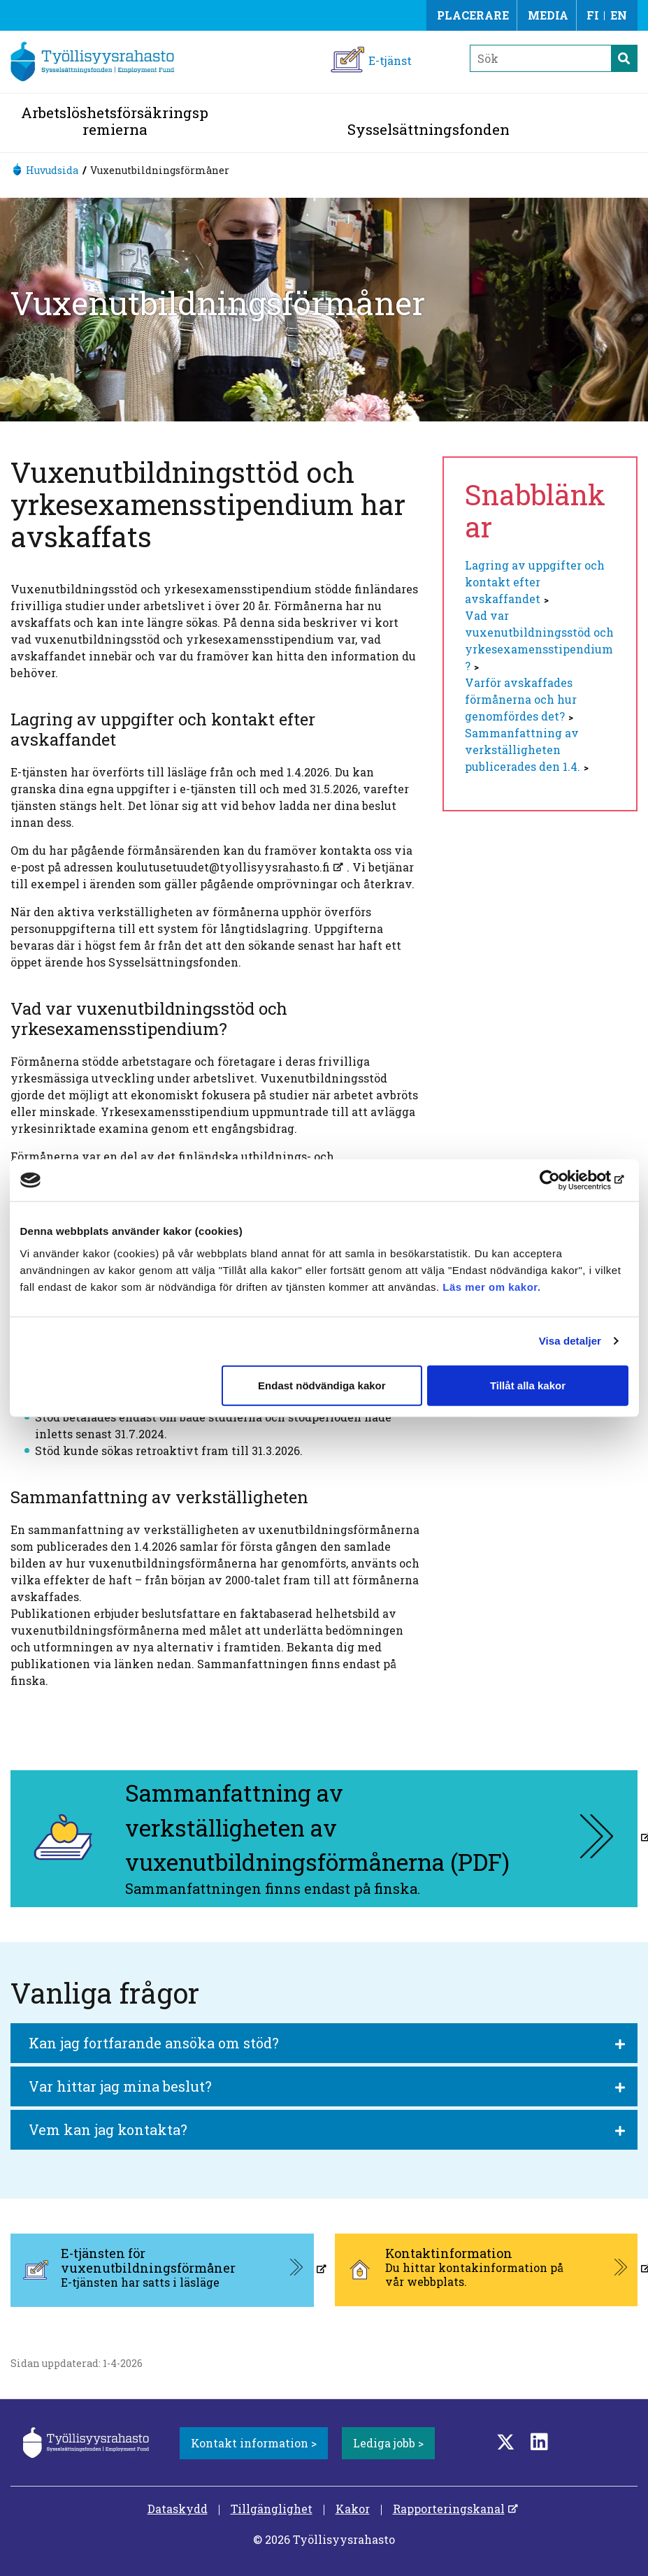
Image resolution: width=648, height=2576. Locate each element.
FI (592, 15)
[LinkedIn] (539, 2441)
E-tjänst (390, 60)
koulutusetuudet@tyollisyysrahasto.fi (223, 867)
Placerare (473, 15)
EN (618, 15)
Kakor (353, 2508)
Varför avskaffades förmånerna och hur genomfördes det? (521, 699)
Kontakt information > (254, 2443)
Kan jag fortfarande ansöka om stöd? (154, 2043)
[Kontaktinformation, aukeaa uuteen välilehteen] (486, 2270)
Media (548, 15)
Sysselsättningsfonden (428, 129)
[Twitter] (505, 2441)
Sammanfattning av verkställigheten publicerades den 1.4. (522, 749)
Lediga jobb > (388, 2443)
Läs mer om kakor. (491, 1286)
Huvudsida (52, 170)
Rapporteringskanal (449, 2508)
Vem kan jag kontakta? (108, 2129)
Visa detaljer (570, 1341)
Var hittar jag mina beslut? (120, 2086)
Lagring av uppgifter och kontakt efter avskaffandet (535, 582)
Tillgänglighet (271, 2508)
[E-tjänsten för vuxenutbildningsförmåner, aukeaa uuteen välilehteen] (162, 2270)
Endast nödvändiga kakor (322, 1385)
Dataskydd (177, 2508)
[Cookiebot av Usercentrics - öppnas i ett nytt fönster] (567, 1180)
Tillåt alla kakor (528, 1385)
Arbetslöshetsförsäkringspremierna (114, 121)
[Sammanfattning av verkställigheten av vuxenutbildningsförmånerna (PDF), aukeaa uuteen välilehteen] (324, 1838)
